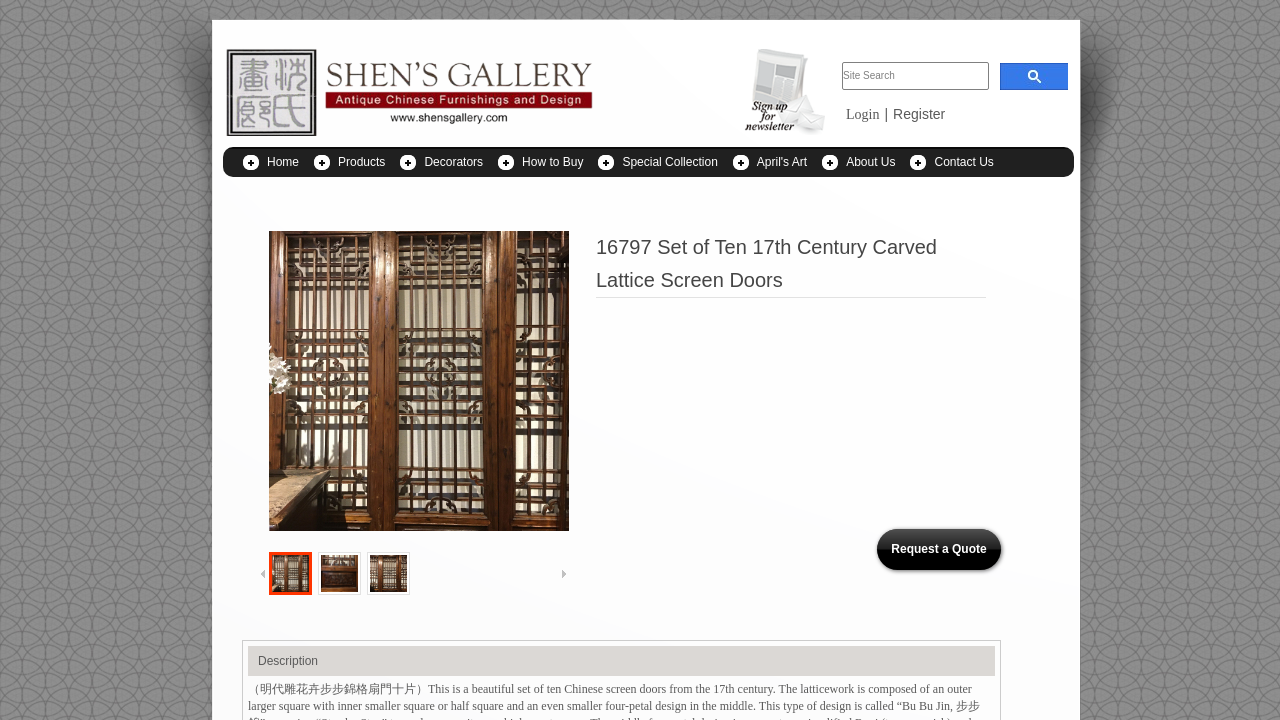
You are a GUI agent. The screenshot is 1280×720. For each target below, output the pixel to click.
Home (283, 162)
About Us (870, 162)
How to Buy (552, 162)
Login (862, 114)
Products (361, 162)
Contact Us (963, 162)
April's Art (782, 162)
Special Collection (669, 162)
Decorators (453, 162)
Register (919, 114)
